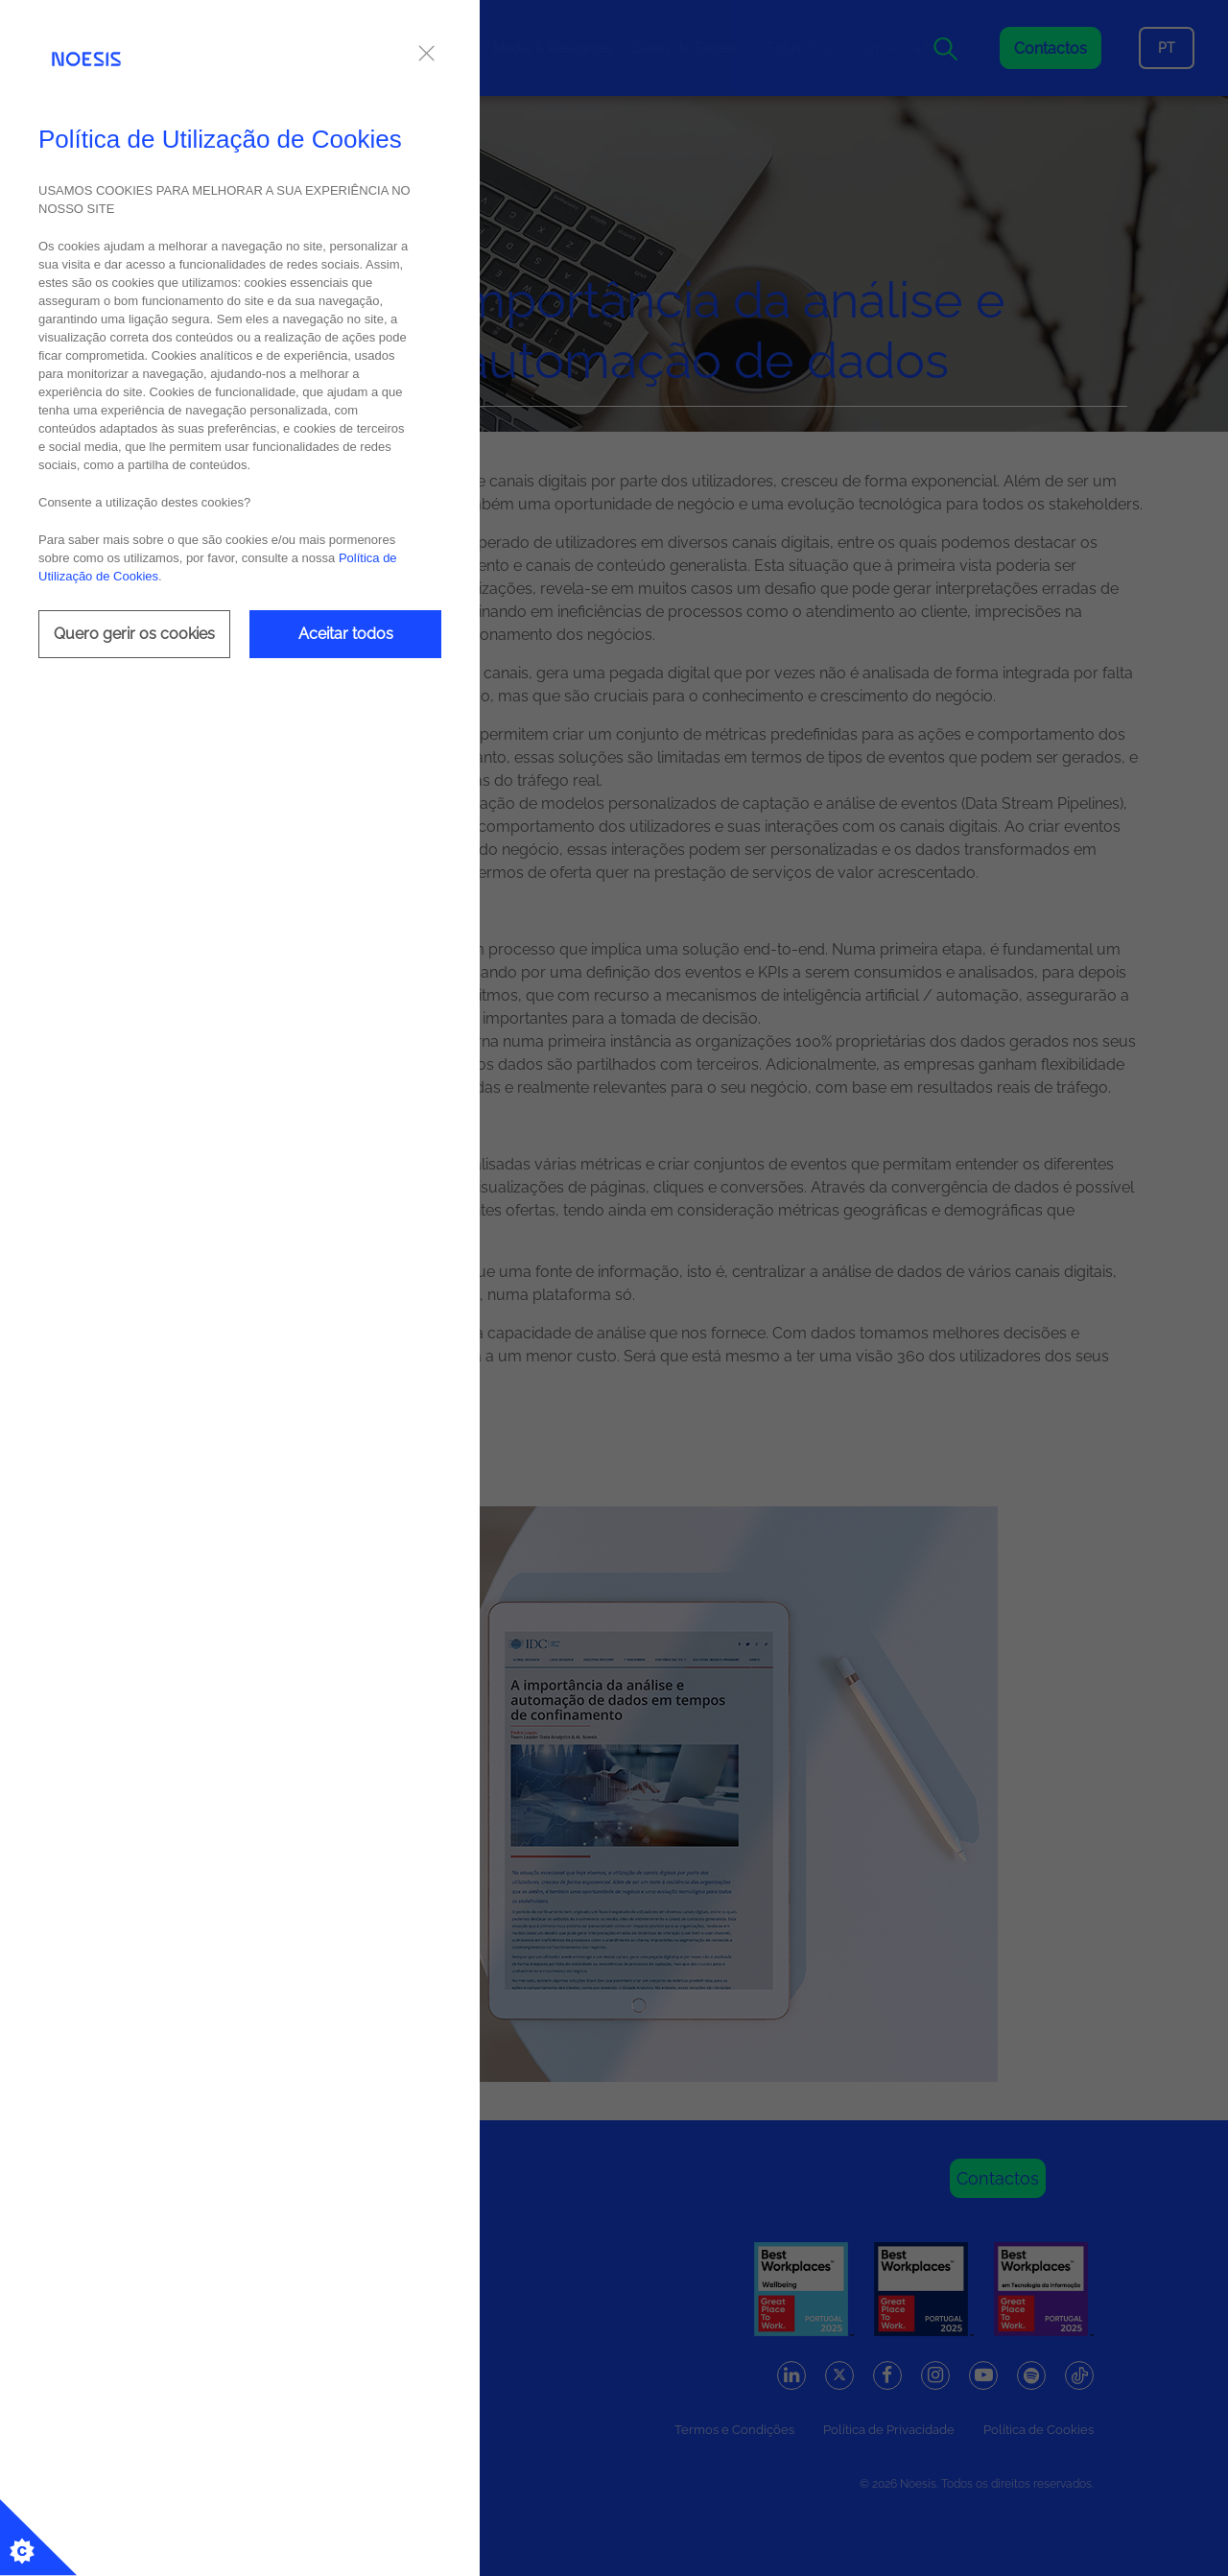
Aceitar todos (345, 634)
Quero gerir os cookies (134, 634)
